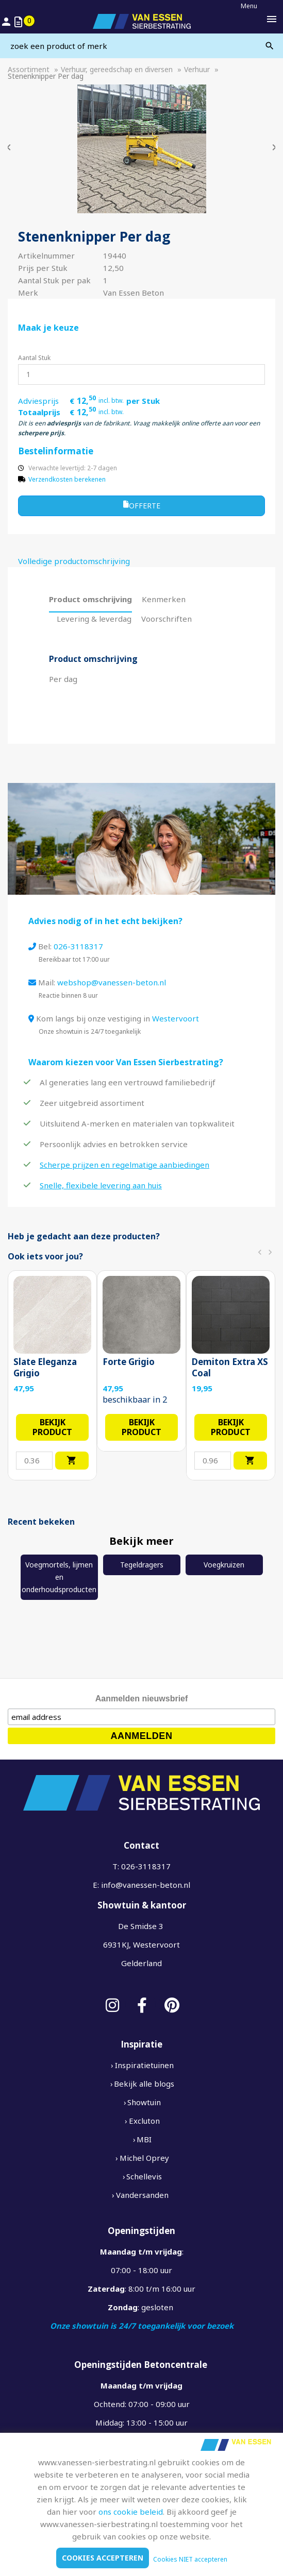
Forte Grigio (129, 1362)
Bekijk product (52, 1427)
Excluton (144, 2121)
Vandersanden (142, 2195)
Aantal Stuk (34, 357)
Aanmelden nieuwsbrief (141, 1698)
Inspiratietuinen (144, 2065)
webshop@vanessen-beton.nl (111, 982)
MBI (144, 2139)
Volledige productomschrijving (74, 561)
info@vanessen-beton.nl (145, 1885)
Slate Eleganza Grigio (45, 1367)
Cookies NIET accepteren (190, 2559)
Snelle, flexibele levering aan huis (101, 1185)
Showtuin (144, 2102)
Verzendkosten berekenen (67, 479)
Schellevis (144, 2176)
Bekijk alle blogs (144, 2083)
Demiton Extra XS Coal (230, 1367)
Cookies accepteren (102, 2558)
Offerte (141, 505)
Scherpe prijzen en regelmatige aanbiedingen (124, 1164)
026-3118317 (78, 946)
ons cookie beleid (130, 2511)
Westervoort (175, 1018)
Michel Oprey (144, 2158)
